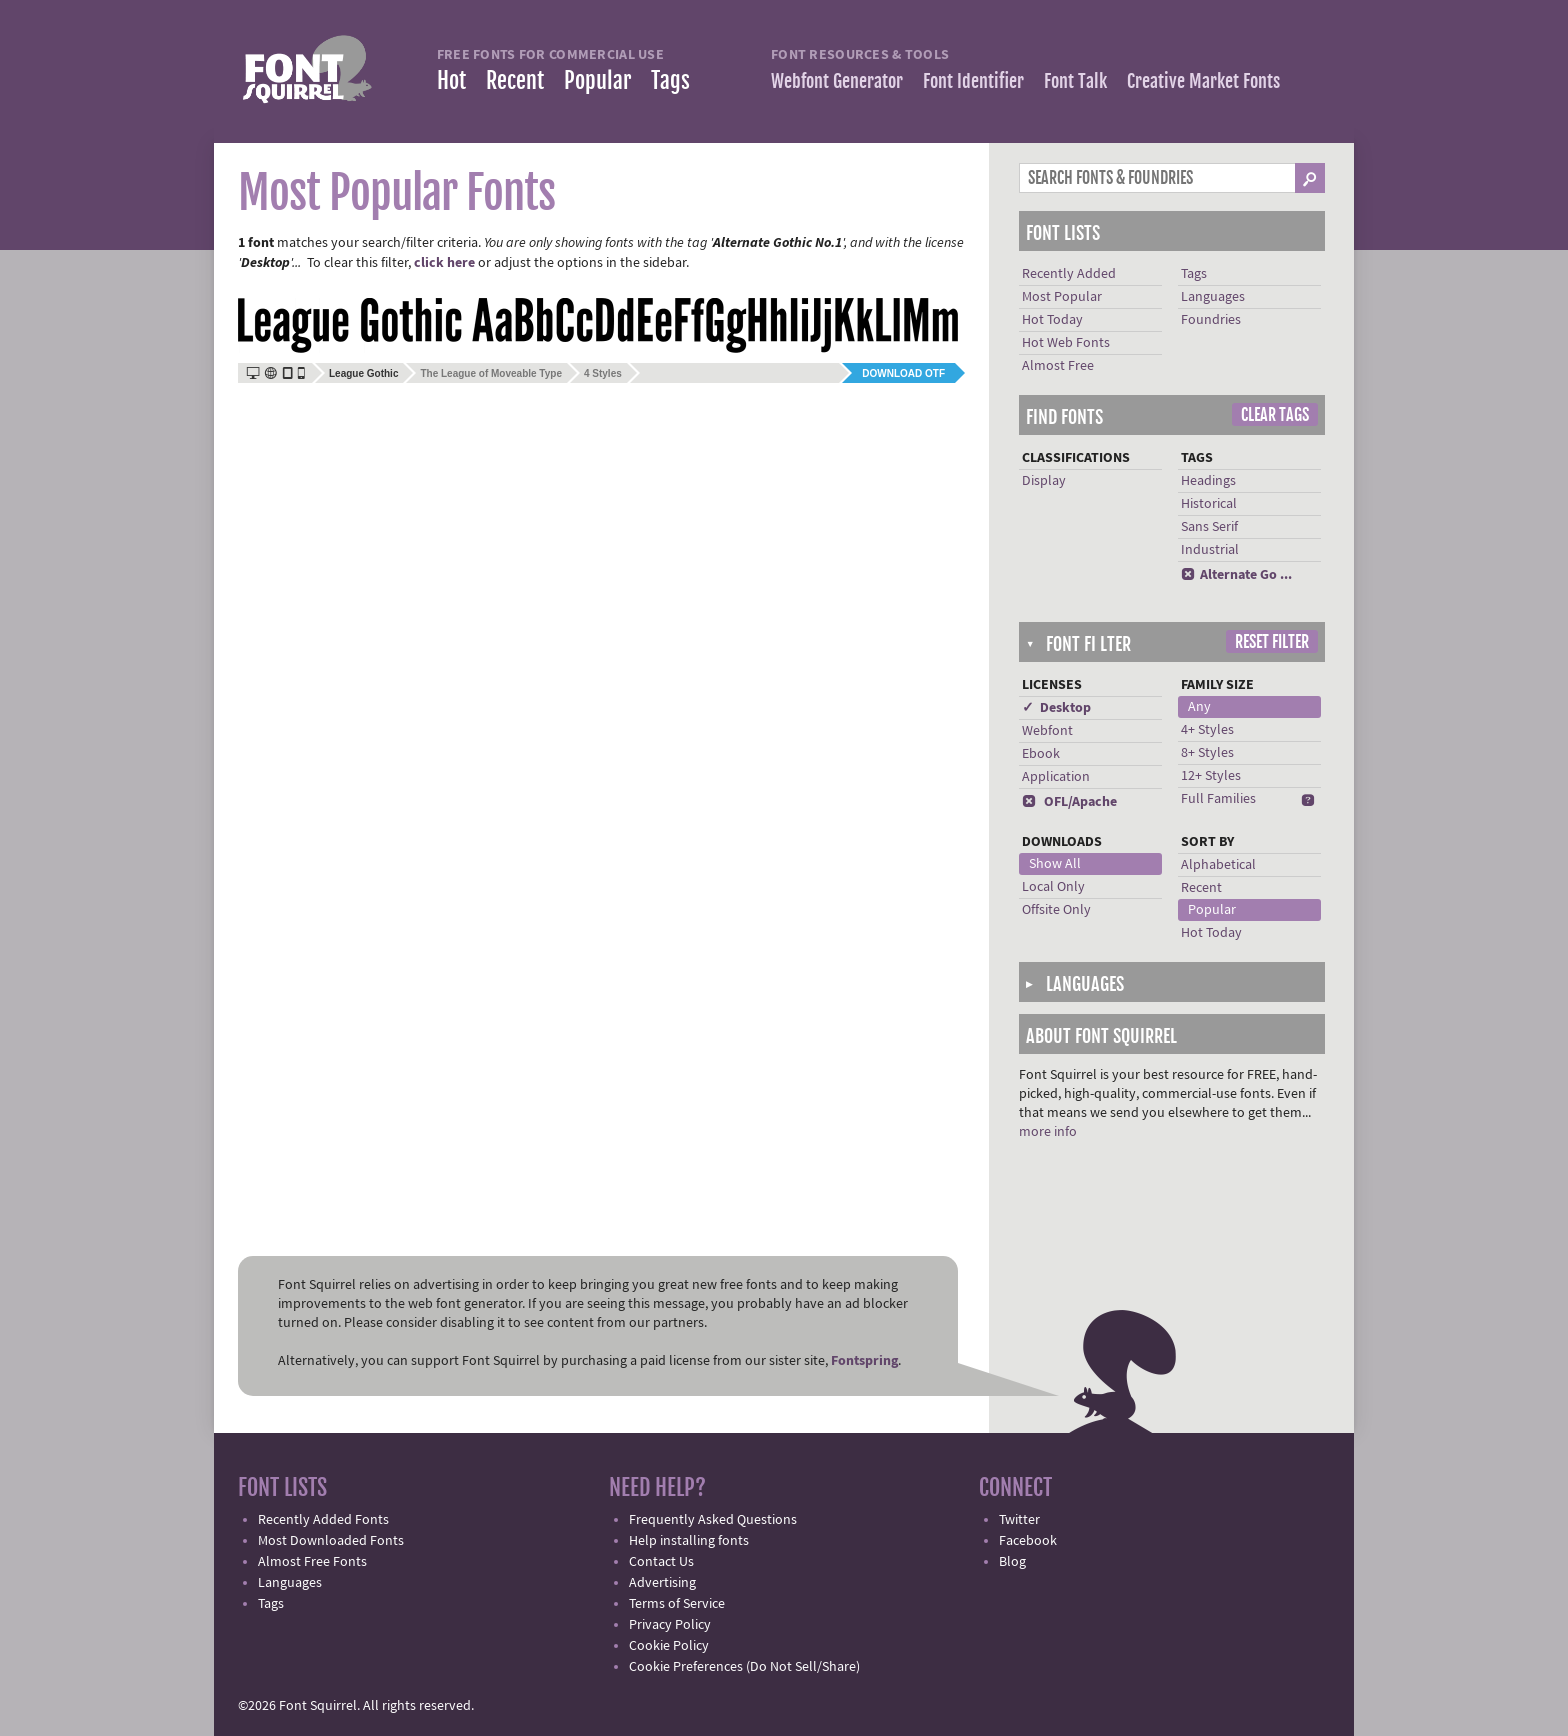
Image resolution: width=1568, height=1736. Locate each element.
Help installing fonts (689, 1541)
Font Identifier (973, 81)
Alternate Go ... (1236, 575)
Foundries (1211, 320)
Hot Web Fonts (1066, 343)
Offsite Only (1056, 910)
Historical (1209, 504)
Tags (670, 80)
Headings (1208, 481)
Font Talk (1075, 81)
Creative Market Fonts (1203, 81)
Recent (515, 80)
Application (1056, 777)
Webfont (1047, 731)
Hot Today (1052, 320)
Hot (451, 80)
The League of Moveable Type (491, 373)
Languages (1213, 297)
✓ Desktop (1056, 708)
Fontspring (864, 1361)
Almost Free (1058, 366)
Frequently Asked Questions (713, 1520)
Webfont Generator (837, 81)
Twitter (1019, 1520)
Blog (1012, 1562)
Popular (597, 80)
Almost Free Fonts (312, 1562)
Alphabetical (1218, 865)
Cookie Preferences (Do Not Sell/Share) (744, 1667)
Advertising (662, 1583)
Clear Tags (1275, 415)
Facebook (1028, 1541)
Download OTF (903, 373)
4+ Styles (1207, 730)
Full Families (1218, 799)
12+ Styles (1211, 776)
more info (1048, 1132)
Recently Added (1069, 274)
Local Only (1053, 887)
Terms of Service (677, 1604)
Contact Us (661, 1562)
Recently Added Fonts (323, 1520)
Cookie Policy (669, 1646)
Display (1044, 481)
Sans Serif (1209, 527)
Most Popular (1062, 297)
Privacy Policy (670, 1625)
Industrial (1210, 550)
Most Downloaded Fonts (331, 1541)
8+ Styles (1207, 753)
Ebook (1041, 754)
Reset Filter (1272, 642)
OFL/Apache (1069, 802)
